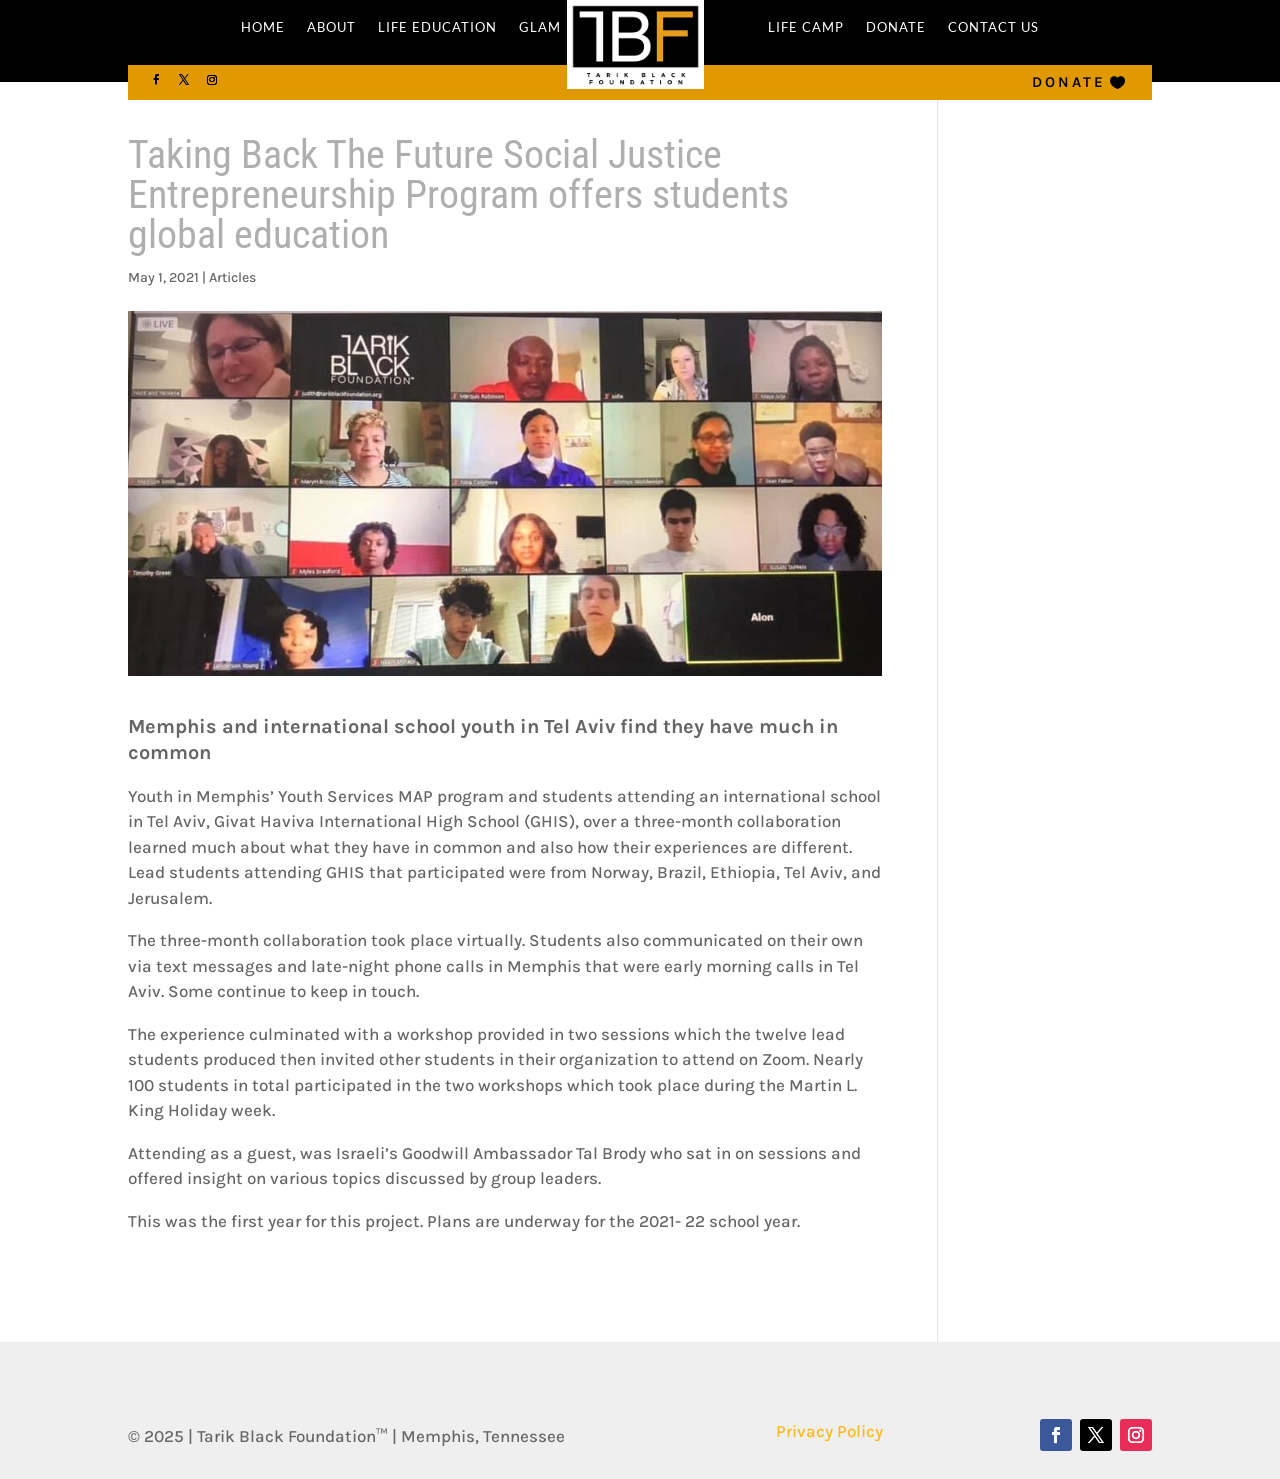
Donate (1069, 82)
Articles (232, 277)
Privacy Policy (829, 1431)
